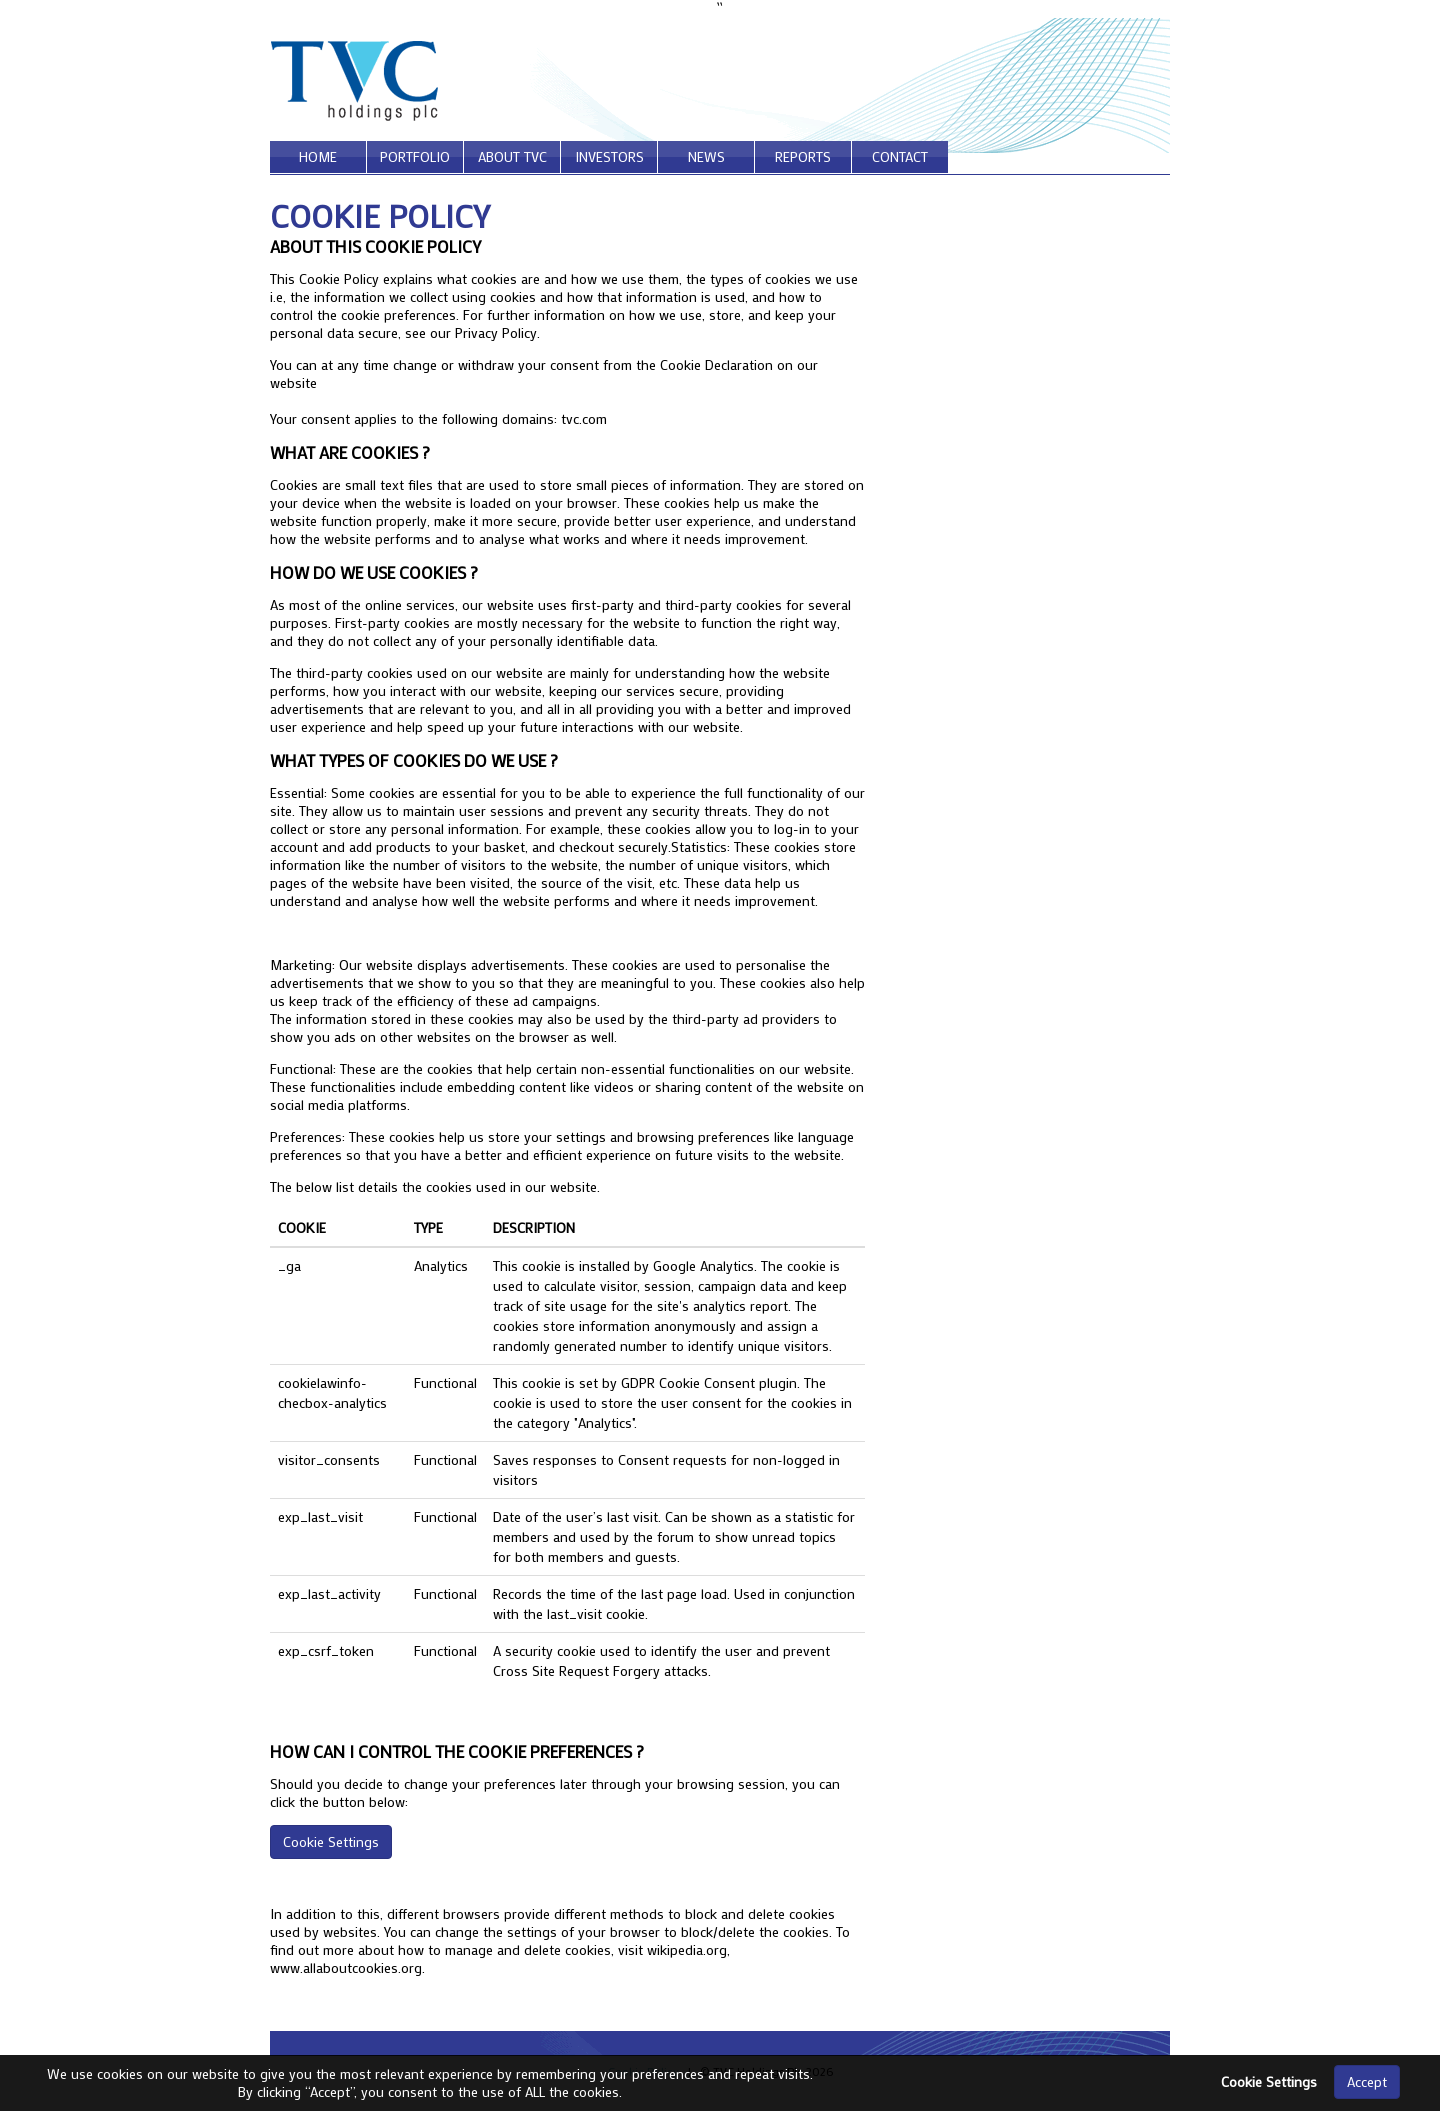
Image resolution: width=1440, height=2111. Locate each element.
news (706, 156)
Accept (1367, 2081)
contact (900, 156)
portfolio (415, 156)
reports (803, 156)
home (318, 156)
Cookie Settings (331, 1841)
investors (609, 156)
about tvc (512, 156)
